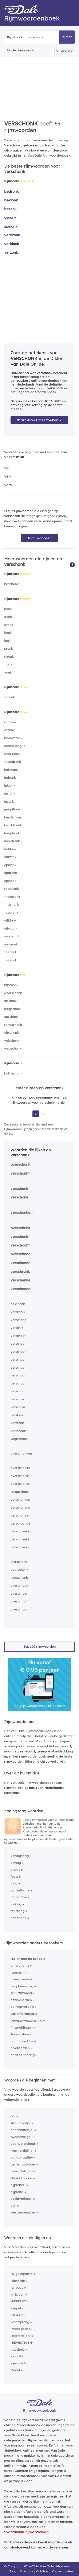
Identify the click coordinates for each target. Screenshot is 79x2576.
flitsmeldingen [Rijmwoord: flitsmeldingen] (22, 2027)
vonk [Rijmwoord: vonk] (8, 672)
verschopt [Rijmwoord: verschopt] (18, 1383)
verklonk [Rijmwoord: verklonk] (11, 243)
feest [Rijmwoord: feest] (14, 1877)
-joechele (18, 2349)
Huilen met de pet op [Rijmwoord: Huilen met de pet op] (27, 1959)
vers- (8, 485)
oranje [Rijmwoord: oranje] (15, 1870)
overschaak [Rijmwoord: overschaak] (20, 1585)
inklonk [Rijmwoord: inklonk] (9, 786)
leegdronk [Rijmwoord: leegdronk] (12, 833)
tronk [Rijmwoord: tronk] (8, 664)
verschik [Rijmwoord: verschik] (17, 1328)
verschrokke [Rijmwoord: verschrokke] (20, 1547)
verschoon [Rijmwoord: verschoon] (18, 1352)
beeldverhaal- (21, 2199)
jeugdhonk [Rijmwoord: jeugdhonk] (12, 809)
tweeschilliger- (22, 2171)
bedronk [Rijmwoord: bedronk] (11, 191)
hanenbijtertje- (22, 2130)
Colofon (42, 2571)
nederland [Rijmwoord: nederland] (19, 1918)
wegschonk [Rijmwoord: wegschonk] (12, 1048)
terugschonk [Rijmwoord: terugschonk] (20, 1492)
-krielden (17, 2294)
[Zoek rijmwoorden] (48, 37)
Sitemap (26, 2571)
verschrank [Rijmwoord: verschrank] (20, 1271)
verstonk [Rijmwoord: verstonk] (17, 1423)
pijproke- (17, 2192)
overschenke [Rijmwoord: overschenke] (20, 1468)
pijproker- (18, 2185)
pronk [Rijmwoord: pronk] (8, 648)
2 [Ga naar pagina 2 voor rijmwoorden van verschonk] (43, 1114)
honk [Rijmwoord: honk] (8, 633)
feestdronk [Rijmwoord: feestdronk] (12, 762)
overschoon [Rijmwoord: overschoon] (19, 1609)
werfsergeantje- (23, 2212)
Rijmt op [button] (13, 37)
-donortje (18, 2281)
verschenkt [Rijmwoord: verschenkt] (20, 1236)
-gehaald (18, 2363)
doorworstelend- (23, 2144)
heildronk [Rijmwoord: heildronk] (11, 770)
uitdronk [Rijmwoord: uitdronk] (10, 928)
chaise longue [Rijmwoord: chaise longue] (14, 746)
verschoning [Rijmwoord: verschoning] (20, 1515)
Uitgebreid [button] (64, 50)
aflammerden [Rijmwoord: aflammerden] (21, 2000)
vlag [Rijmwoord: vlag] (14, 1883)
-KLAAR (17, 2315)
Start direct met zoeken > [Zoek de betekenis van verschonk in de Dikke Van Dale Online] (39, 420)
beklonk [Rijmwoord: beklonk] (11, 200)
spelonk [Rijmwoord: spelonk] (10, 226)
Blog (12, 2571)
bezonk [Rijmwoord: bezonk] (10, 209)
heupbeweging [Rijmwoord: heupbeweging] (22, 1986)
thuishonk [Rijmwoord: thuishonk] (11, 904)
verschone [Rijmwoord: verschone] (19, 1197)
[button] (72, 564)
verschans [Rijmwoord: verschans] (18, 1320)
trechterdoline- (22, 2151)
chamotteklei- (21, 2178)
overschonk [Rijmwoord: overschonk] (20, 1164)
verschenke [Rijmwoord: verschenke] (20, 1280)
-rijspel (16, 2308)
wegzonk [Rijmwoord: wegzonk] (11, 944)
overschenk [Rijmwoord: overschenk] (20, 1228)
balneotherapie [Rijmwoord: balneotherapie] (22, 2007)
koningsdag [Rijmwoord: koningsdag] (20, 1856)
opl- (13, 2206)
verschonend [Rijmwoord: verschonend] (20, 1508)
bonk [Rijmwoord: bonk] (8, 609)
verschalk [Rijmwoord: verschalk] (18, 1312)
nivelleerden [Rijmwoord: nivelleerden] (20, 2048)
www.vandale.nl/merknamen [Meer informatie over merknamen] (26, 2532)
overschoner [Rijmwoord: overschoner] (20, 1484)
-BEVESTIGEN (21, 2342)
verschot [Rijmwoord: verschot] (17, 1391)
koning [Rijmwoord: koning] (16, 1863)
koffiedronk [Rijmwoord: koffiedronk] (13, 1073)
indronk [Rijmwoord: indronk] (10, 778)
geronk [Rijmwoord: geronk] (10, 217)
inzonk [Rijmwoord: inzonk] (9, 801)
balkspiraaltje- (22, 2157)
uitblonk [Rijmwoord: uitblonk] (10, 920)
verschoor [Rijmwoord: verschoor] (18, 1359)
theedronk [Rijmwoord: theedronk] (12, 897)
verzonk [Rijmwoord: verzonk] (11, 252)
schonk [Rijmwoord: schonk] (9, 697)
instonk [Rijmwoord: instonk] (9, 793)
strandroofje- (21, 2123)
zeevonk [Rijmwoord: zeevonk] (10, 960)
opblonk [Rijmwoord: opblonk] (10, 865)
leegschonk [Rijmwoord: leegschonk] (13, 1009)
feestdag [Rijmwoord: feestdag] (18, 1911)
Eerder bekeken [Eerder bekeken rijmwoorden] (19, 50)
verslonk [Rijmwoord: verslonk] (17, 1415)
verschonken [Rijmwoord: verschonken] (21, 1212)
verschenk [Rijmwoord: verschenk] (19, 1188)
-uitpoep (17, 2287)
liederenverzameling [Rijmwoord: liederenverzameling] (26, 2020)
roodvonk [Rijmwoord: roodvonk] (11, 889)
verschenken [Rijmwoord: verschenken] (20, 1499)
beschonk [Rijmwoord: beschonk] (11, 584)
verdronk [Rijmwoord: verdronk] (12, 235)
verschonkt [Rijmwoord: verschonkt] (20, 1173)
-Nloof (15, 2370)
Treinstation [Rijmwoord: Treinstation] (20, 2034)
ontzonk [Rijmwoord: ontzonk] (10, 857)
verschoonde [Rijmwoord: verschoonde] (20, 1523)
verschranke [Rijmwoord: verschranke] (20, 1531)
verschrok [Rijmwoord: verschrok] (18, 1407)
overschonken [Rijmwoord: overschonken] (21, 1453)
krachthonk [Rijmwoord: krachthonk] (13, 825)
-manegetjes (20, 2329)
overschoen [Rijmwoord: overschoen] (19, 1593)
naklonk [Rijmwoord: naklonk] (10, 849)
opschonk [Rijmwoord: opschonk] (11, 1017)
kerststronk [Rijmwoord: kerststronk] (13, 817)
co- (13, 2116)
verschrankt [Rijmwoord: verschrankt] (20, 1539)
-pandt (16, 2356)
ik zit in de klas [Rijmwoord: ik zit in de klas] (22, 2041)
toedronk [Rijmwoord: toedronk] (11, 913)
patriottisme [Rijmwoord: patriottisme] (20, 1890)
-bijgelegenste (22, 2274)
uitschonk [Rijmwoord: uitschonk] (11, 1032)
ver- (7, 476)
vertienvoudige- (23, 2164)
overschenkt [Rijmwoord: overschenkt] (20, 1476)
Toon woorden (39, 538)
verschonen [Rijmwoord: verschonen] (20, 1262)
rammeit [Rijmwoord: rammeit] (17, 1972)
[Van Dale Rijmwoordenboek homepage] (23, 11)
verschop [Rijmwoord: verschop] (17, 1375)
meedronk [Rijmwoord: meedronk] (12, 841)
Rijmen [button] (67, 37)
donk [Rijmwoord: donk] (8, 617)
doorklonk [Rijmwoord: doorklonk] (12, 754)
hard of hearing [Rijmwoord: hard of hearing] (23, 2055)
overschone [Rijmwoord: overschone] (20, 1254)
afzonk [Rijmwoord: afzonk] (9, 730)
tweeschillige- (21, 2137)
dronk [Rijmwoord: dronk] (8, 625)
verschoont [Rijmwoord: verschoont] (20, 1245)
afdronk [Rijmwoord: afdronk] (10, 722)
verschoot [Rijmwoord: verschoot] (18, 1367)
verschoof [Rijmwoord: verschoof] (18, 1336)
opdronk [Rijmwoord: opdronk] (10, 873)
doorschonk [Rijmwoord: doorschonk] (13, 993)
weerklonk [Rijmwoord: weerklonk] (12, 936)
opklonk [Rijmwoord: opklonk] (10, 881)
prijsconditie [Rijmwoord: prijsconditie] (20, 1965)
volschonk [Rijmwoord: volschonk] (12, 1041)
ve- (7, 467)
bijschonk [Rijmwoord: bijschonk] (11, 985)
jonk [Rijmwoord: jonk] (7, 641)
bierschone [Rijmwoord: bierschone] (19, 1562)
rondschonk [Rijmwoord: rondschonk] (13, 1025)
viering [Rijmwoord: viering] (16, 1904)
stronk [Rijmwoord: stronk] (9, 656)
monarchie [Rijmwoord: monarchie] (19, 1897)
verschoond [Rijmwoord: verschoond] (21, 1289)
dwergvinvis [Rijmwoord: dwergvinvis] (20, 1979)
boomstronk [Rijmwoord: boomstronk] (13, 738)
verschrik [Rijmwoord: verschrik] (18, 1399)
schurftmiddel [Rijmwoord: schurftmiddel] (21, 1993)
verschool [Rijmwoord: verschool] (18, 1344)
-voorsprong (20, 2322)
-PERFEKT (18, 2301)
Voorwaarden (62, 2571)
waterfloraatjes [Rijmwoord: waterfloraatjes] (23, 2014)
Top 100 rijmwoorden (40, 1647)
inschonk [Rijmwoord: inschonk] (11, 1001)
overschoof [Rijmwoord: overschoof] (19, 1601)
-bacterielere (21, 2336)
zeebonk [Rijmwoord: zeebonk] (10, 952)
